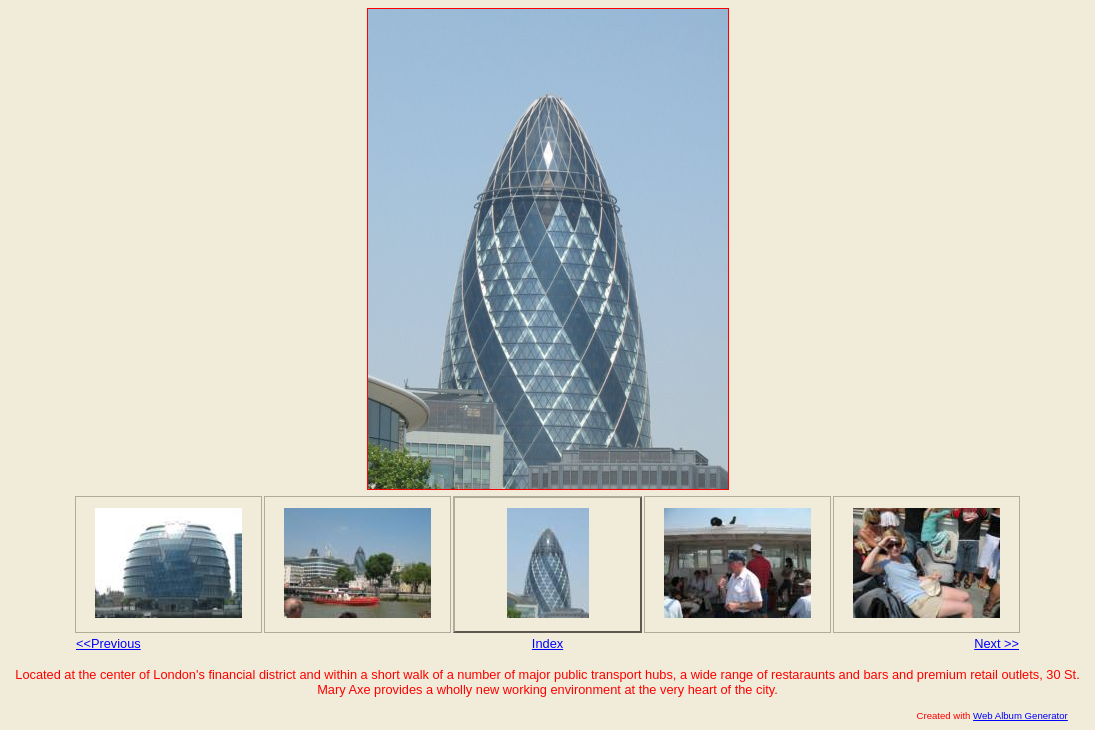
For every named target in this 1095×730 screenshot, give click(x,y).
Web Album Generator (1020, 715)
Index (547, 643)
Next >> (996, 643)
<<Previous (108, 643)
